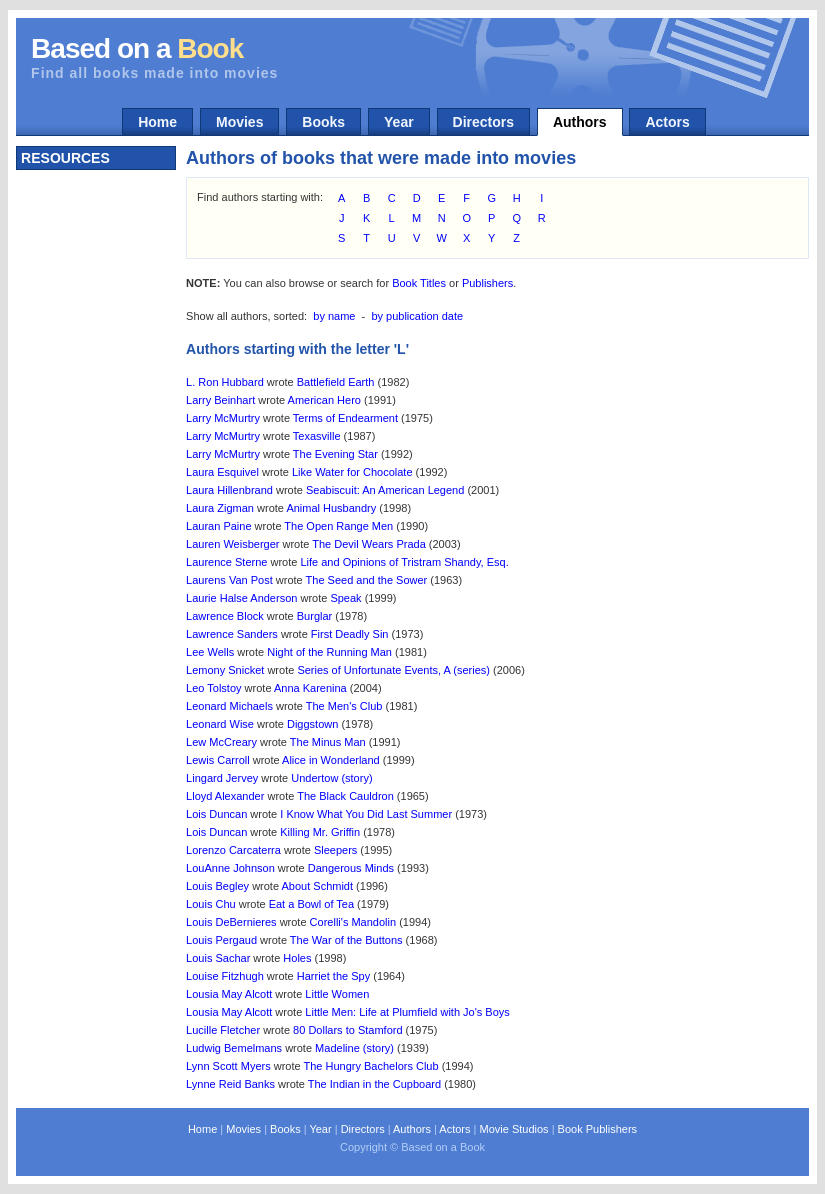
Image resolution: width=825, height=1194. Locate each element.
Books (323, 122)
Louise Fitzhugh (225, 976)
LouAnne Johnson (230, 868)
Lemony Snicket (225, 670)
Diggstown (312, 724)
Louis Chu (211, 904)
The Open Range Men (338, 526)
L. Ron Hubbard (225, 382)
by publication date (417, 316)
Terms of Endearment (345, 418)
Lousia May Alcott (229, 994)
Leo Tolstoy (213, 688)
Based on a (137, 48)
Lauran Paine (218, 526)
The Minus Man (328, 742)
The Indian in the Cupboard (374, 1084)
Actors (667, 122)
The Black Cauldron (345, 796)
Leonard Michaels (229, 706)
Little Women (337, 994)
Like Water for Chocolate (352, 472)
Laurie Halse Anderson (241, 598)
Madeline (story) (354, 1048)
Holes (297, 958)
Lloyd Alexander (225, 796)
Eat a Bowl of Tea (311, 904)
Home (157, 122)
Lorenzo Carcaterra (233, 850)
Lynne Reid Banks (230, 1084)
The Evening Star (335, 454)
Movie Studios (514, 1129)
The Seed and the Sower (367, 580)
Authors (580, 122)
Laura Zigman (220, 508)
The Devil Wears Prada (369, 544)
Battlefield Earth (336, 382)
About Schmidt (318, 886)
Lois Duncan (216, 814)
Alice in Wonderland (331, 760)
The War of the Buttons (346, 940)
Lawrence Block (225, 616)
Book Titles (419, 283)
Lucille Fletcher (223, 1030)
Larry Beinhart (220, 400)
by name (334, 316)
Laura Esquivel (222, 472)
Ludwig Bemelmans (234, 1048)
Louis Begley (217, 886)
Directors (483, 122)
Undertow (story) (331, 778)
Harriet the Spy (333, 976)
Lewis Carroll (218, 760)
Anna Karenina (310, 688)
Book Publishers (598, 1129)
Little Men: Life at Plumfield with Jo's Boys (407, 1012)
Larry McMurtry (223, 418)
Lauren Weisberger (232, 544)
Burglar (314, 616)
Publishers (487, 283)
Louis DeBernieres (231, 922)
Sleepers (335, 850)
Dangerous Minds (351, 868)
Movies (239, 122)
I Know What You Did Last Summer (366, 814)
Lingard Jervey (222, 778)
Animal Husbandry (331, 508)
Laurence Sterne (226, 562)
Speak (345, 598)
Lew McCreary (221, 742)
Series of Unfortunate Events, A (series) (393, 670)
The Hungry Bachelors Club (370, 1066)
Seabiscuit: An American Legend (385, 490)
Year (399, 122)
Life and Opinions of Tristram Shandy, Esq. (404, 562)
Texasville (317, 436)
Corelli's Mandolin (353, 922)
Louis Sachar (218, 958)
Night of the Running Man (329, 652)
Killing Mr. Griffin (320, 832)
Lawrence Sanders (232, 634)
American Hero (324, 400)
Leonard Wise (220, 724)
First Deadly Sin (350, 634)
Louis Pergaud (221, 940)
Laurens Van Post (229, 580)
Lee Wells (210, 652)
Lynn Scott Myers (228, 1066)
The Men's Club (344, 706)
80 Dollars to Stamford (347, 1030)
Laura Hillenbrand (229, 490)
